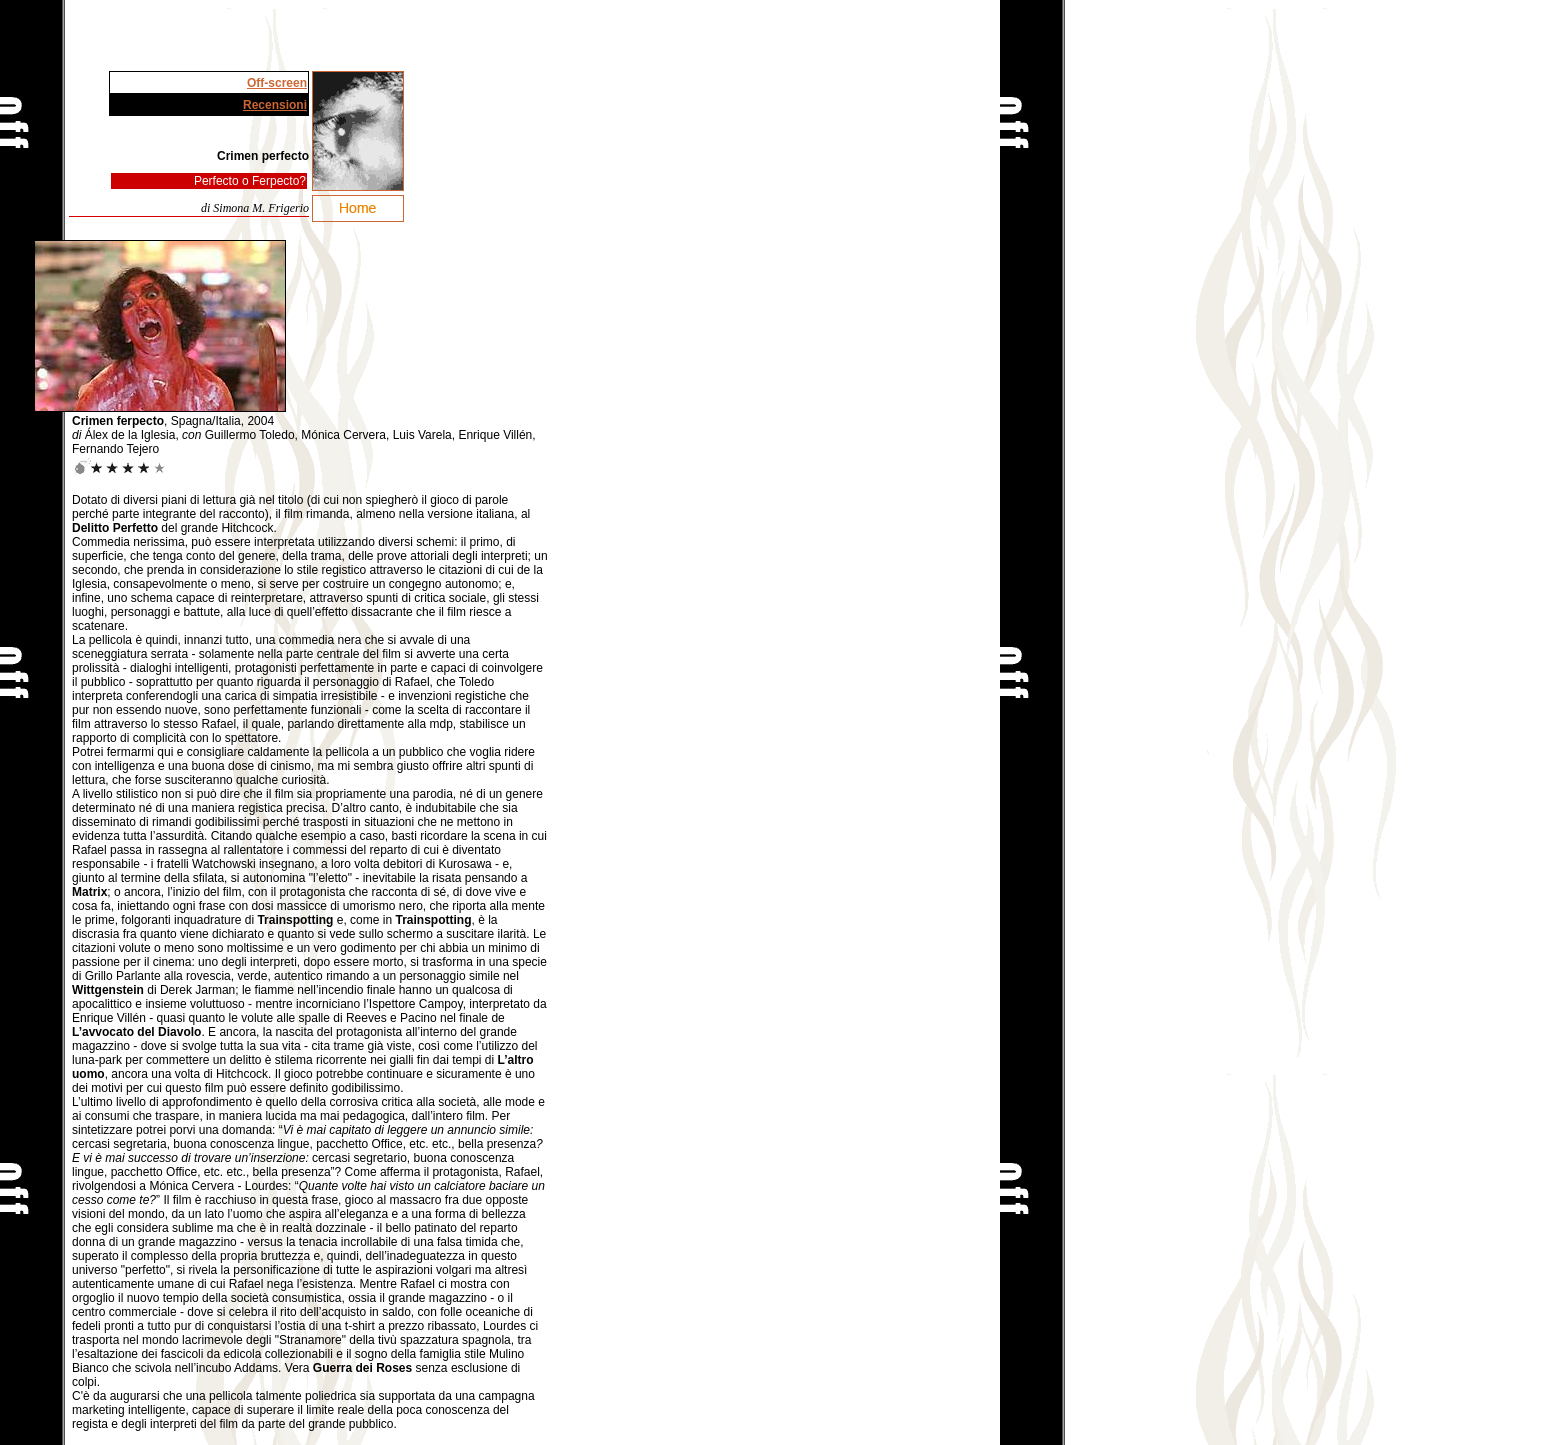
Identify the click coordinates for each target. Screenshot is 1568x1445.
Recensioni (275, 105)
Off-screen (277, 83)
